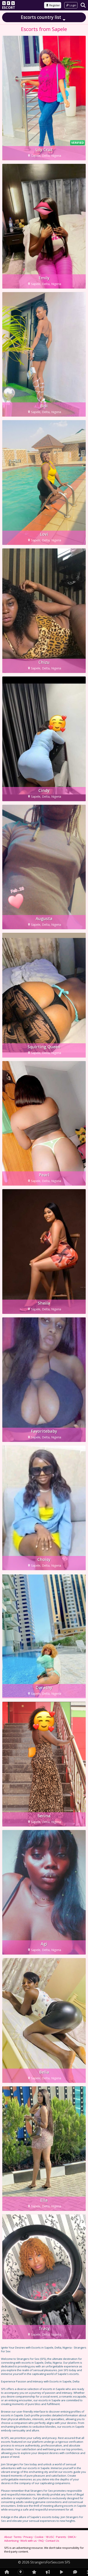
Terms (18, 2537)
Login (71, 5)
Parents (61, 2537)
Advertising (11, 2541)
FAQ (41, 2541)
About (8, 2537)
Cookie (39, 2537)
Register (52, 5)
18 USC (49, 2537)
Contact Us (52, 2541)
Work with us (28, 2541)
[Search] (83, 5)
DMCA (72, 2537)
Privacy (28, 2537)
